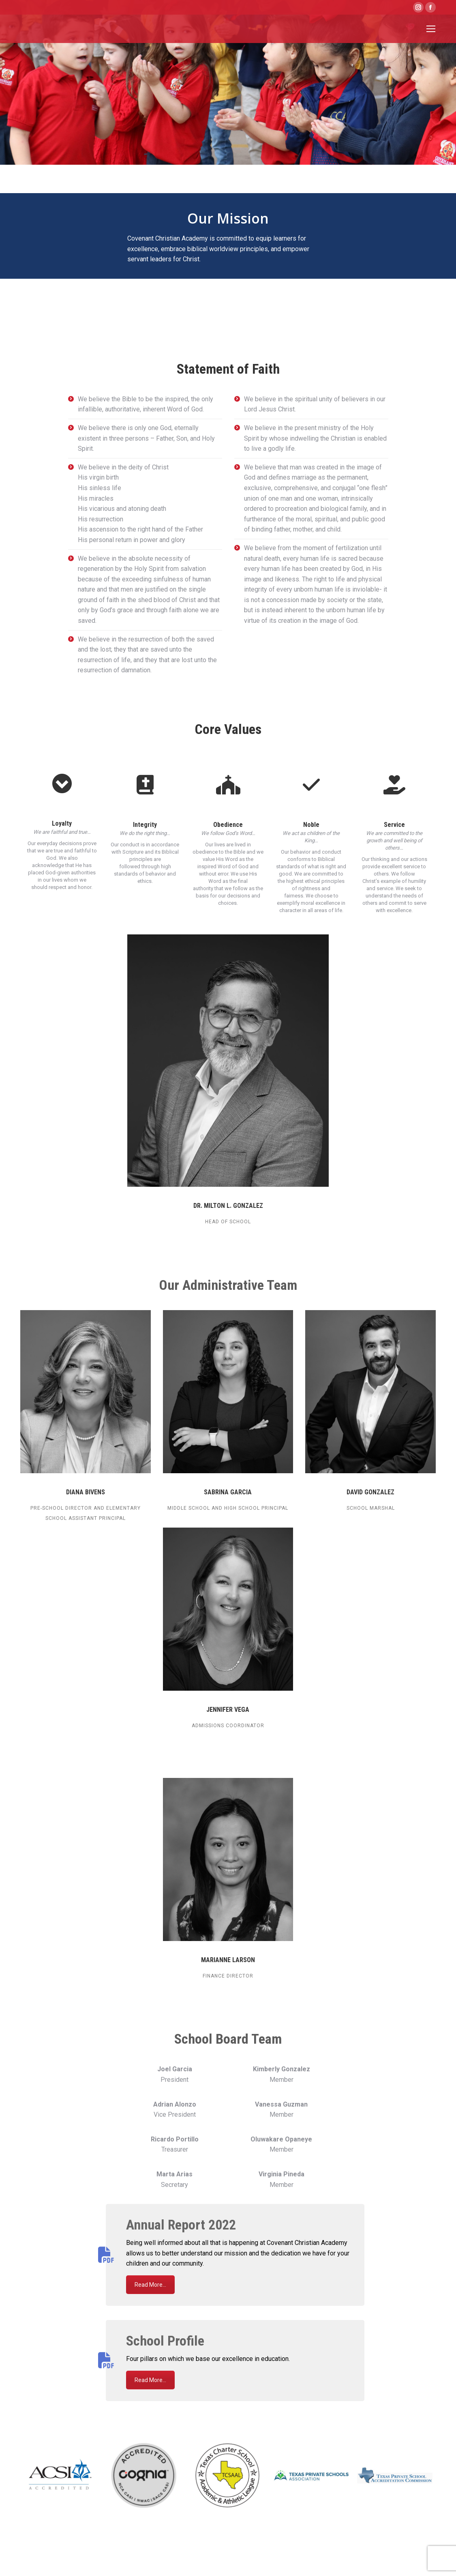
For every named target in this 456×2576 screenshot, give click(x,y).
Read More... (150, 2284)
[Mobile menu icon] (431, 29)
